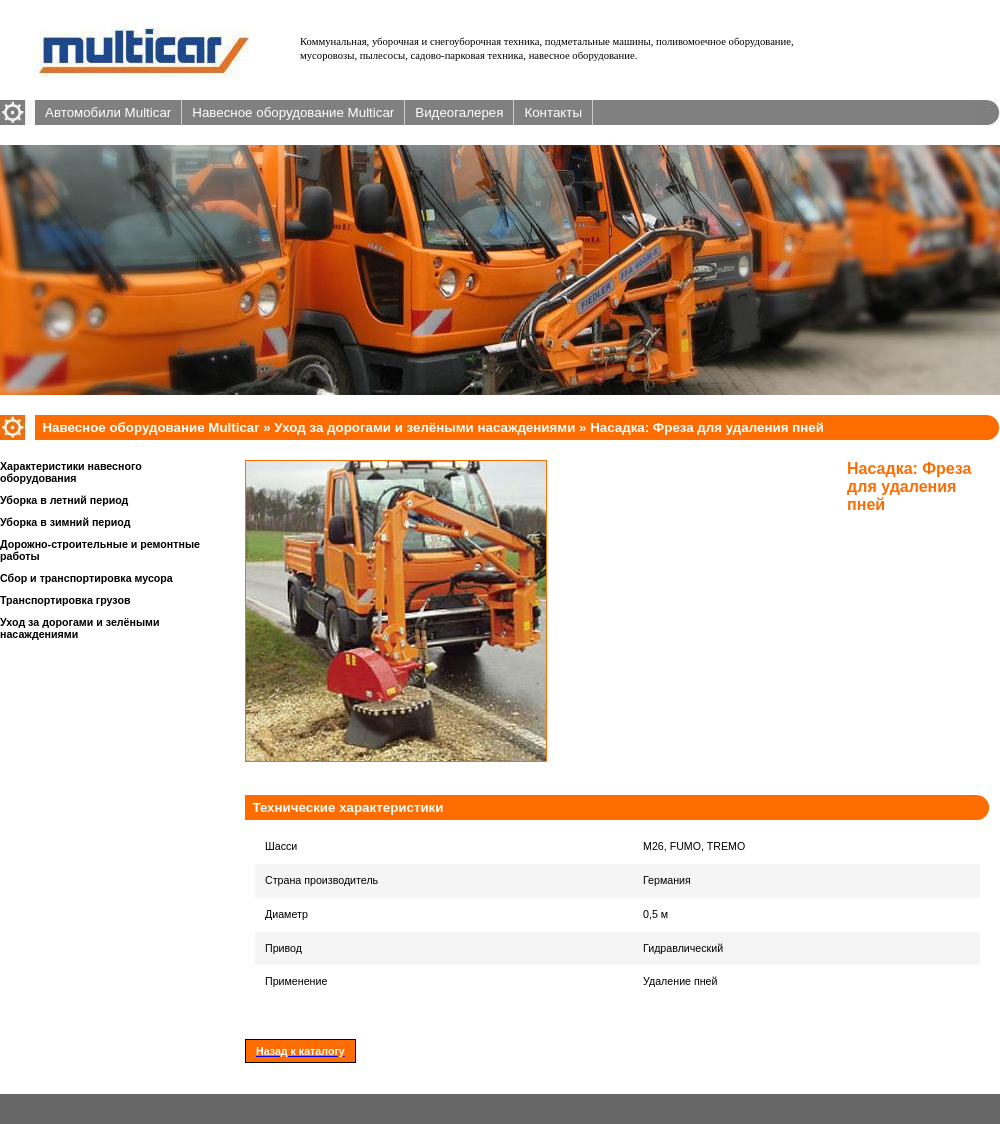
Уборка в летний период (64, 500)
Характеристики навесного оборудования (71, 472)
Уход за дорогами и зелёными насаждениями (424, 427)
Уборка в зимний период (65, 522)
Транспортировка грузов (65, 600)
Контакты (553, 112)
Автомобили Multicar (108, 112)
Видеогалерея (459, 112)
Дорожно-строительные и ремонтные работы (100, 550)
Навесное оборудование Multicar (293, 112)
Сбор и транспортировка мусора (86, 578)
